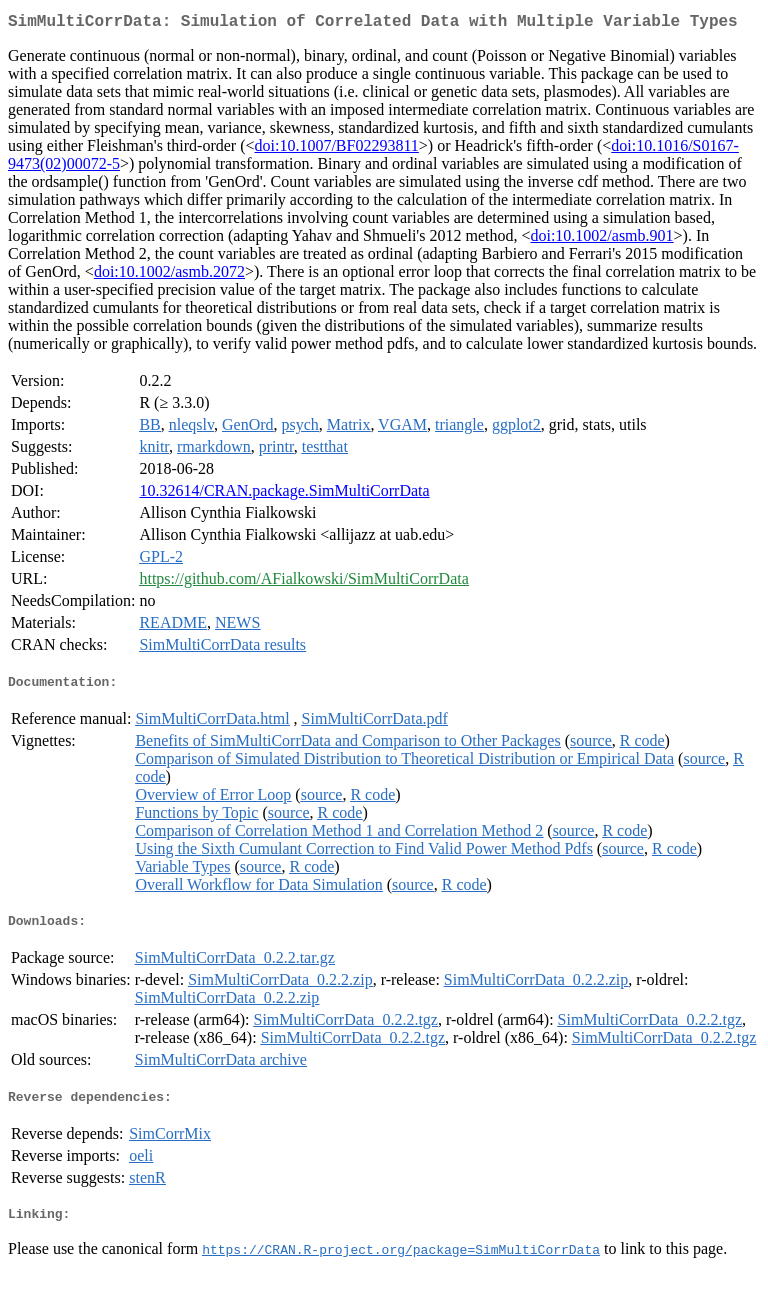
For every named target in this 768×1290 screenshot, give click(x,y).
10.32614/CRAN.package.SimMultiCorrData (284, 494)
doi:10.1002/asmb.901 (601, 239)
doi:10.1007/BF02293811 (337, 149)
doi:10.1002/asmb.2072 (169, 275)
